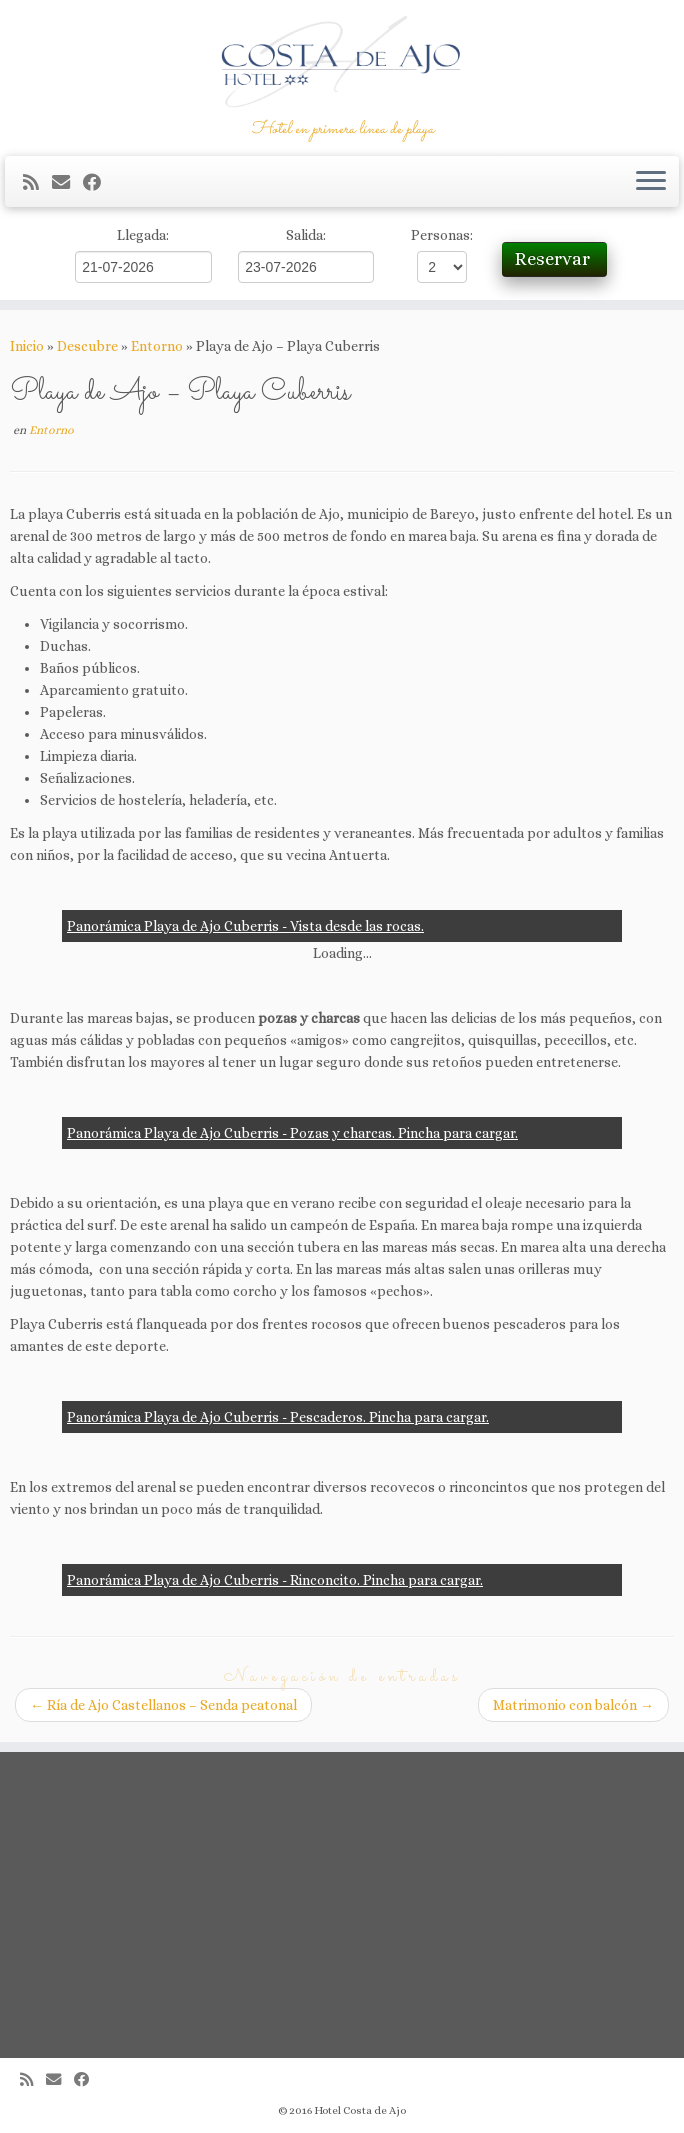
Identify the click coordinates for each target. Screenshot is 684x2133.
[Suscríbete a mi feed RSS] (37, 182)
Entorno (157, 346)
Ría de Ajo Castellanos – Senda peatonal (163, 1705)
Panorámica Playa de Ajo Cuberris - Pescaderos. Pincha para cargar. (278, 1417)
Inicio (27, 346)
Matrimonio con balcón (573, 1705)
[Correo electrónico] (67, 182)
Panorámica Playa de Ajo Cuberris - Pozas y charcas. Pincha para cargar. (292, 1133)
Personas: (442, 235)
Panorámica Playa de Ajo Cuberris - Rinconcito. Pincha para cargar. (275, 1580)
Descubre (87, 346)
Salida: (306, 235)
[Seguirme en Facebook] (98, 182)
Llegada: (143, 235)
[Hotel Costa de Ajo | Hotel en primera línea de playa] (342, 60)
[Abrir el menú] (651, 182)
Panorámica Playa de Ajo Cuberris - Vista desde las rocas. (245, 926)
